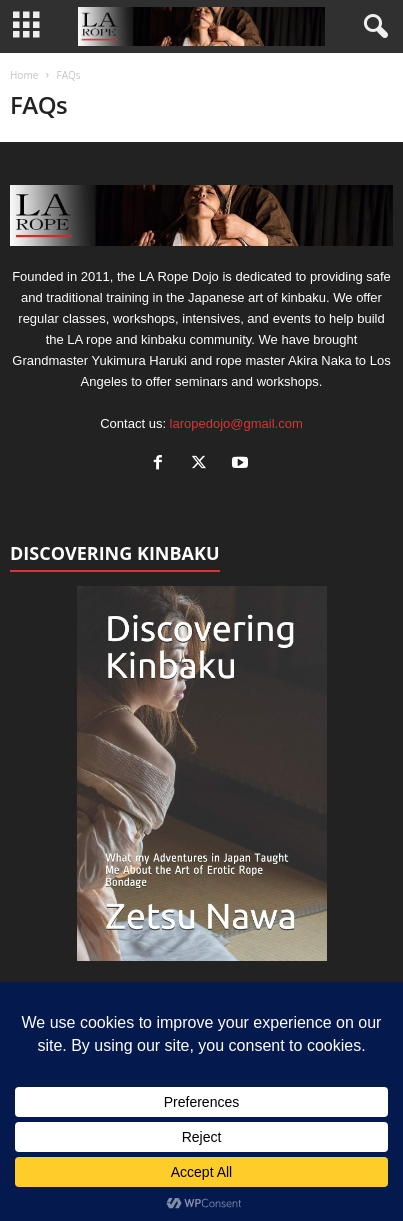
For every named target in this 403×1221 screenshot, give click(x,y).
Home (24, 75)
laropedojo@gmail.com (236, 423)
